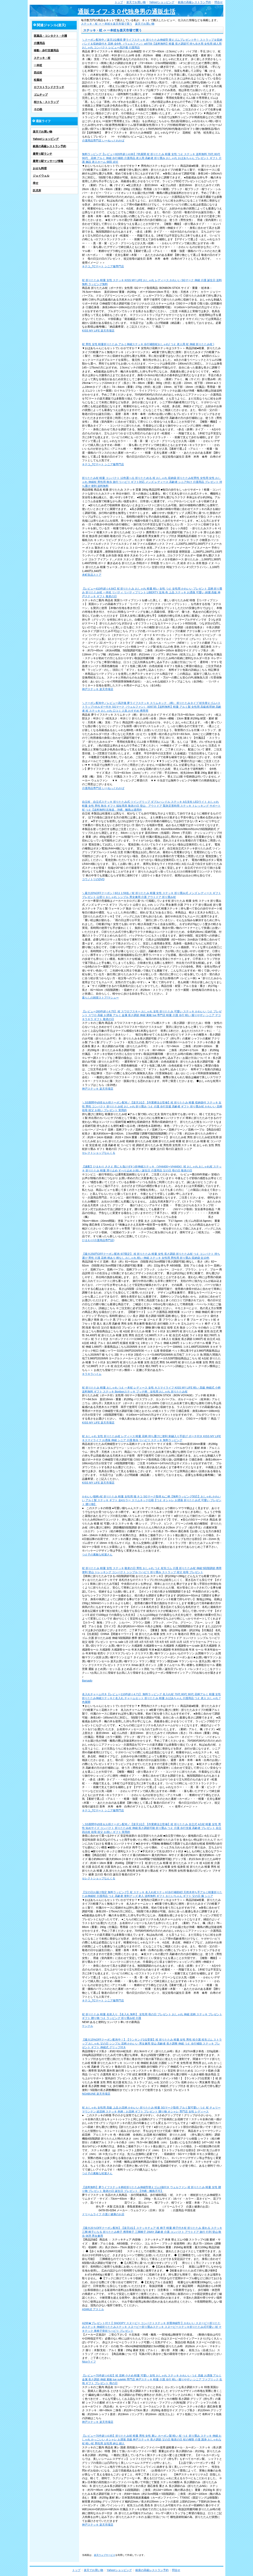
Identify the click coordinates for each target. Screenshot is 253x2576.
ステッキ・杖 (42, 57)
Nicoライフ (89, 2361)
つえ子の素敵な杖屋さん (97, 1554)
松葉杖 (38, 79)
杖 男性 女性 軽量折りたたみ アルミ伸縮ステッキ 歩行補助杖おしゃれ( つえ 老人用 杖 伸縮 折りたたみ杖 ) (148, 344)
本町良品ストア (91, 574)
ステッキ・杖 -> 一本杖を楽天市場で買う (106, 23)
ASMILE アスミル (93, 2309)
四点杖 (38, 72)
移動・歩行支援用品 (46, 50)
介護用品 (39, 43)
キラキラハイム (91, 1374)
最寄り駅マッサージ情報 (48, 161)
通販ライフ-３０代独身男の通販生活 (126, 11)
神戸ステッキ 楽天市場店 (97, 689)
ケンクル (87, 2026)
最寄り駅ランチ (42, 153)
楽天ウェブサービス (104, 2555)
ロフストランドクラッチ (49, 87)
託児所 (37, 190)
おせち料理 (40, 168)
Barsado (87, 1680)
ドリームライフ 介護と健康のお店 (103, 2214)
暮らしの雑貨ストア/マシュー (100, 997)
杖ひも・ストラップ (46, 102)
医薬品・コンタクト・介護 (50, 35)
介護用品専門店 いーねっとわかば (103, 140)
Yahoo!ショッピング (161, 2)
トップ (119, 2)
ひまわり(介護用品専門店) (98, 1240)
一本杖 (38, 65)
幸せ (35, 183)
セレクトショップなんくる (98, 1152)
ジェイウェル (41, 175)
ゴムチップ (41, 94)
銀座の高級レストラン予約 (194, 2)
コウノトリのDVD (93, 879)
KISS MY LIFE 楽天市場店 (98, 330)
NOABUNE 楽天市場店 (96, 2093)
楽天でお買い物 (136, 2)
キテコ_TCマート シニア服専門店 (103, 266)
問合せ (218, 2)
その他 (38, 109)
